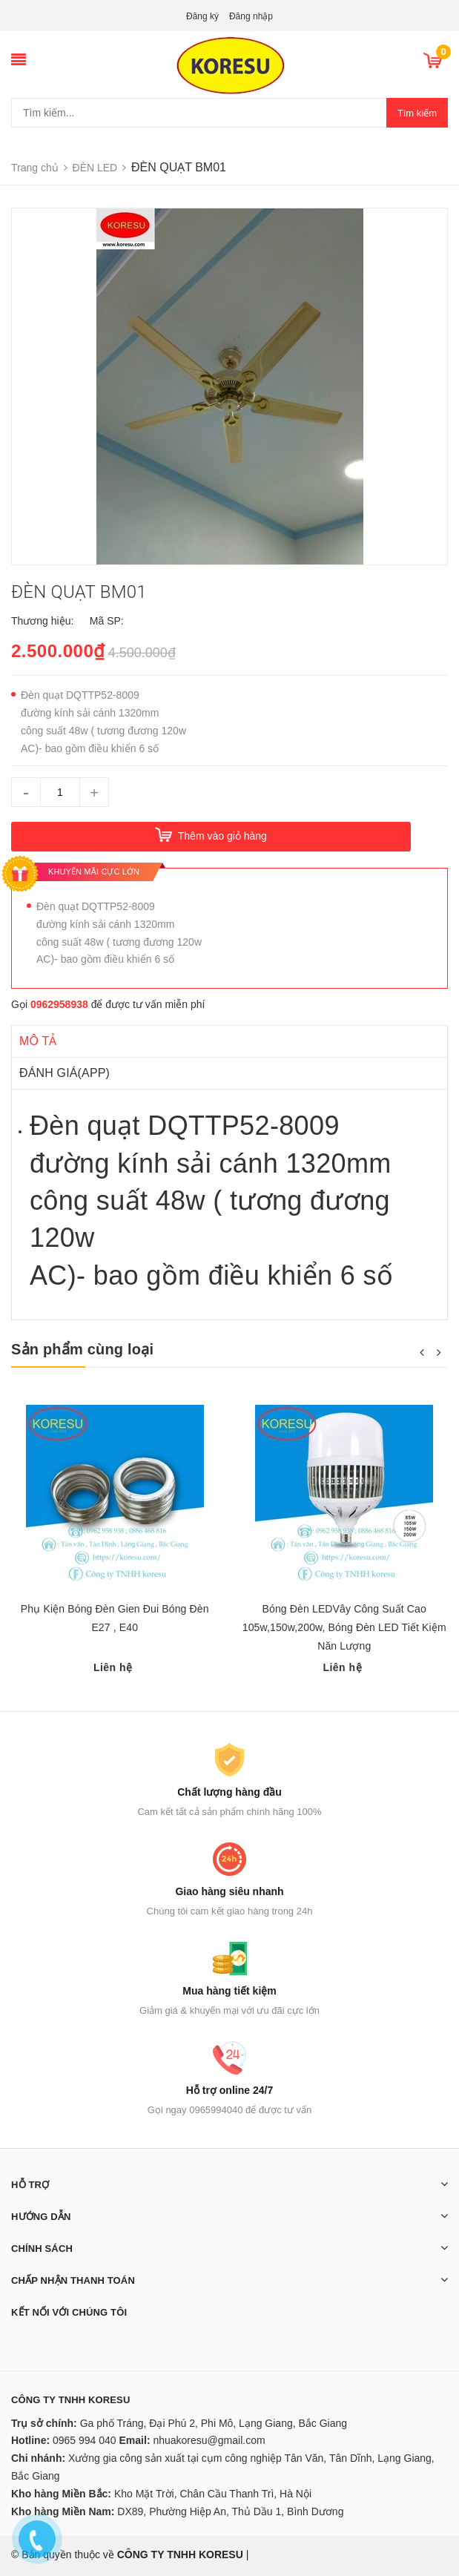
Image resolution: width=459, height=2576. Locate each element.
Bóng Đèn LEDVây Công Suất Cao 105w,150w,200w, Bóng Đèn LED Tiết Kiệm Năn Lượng (344, 1627)
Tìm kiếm (417, 113)
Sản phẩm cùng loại (82, 1349)
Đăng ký (202, 16)
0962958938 (59, 1004)
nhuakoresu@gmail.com (209, 2440)
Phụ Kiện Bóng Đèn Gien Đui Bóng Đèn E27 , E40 (115, 1618)
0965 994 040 (84, 2440)
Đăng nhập (251, 16)
